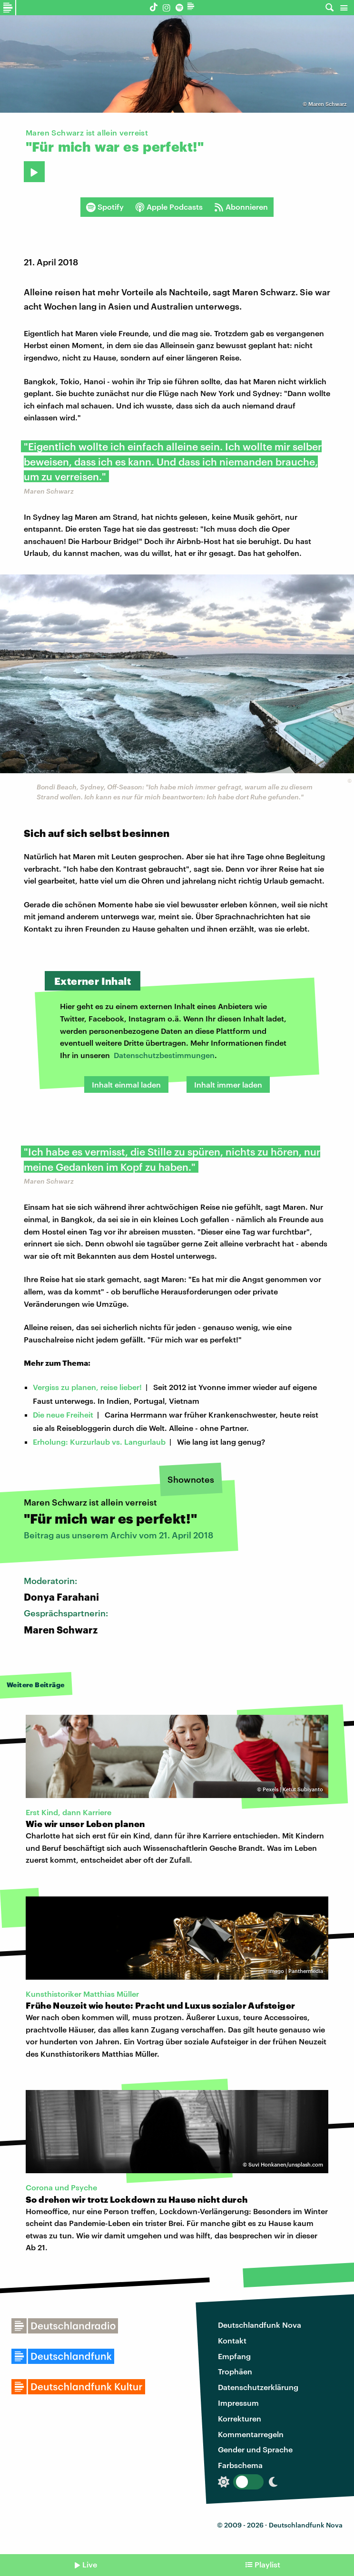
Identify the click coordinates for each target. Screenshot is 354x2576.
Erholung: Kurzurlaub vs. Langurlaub (99, 1441)
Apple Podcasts (169, 207)
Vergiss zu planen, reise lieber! (87, 1386)
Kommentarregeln (251, 2434)
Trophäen (235, 2371)
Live (89, 2564)
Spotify (105, 207)
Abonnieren (241, 207)
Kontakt (232, 2340)
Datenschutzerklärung (258, 2386)
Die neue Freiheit (63, 1414)
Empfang (234, 2356)
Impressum (238, 2402)
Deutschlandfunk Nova (259, 2324)
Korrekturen (239, 2418)
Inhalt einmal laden (126, 1084)
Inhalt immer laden (228, 1084)
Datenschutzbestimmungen (164, 1055)
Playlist (267, 2564)
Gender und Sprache (255, 2449)
